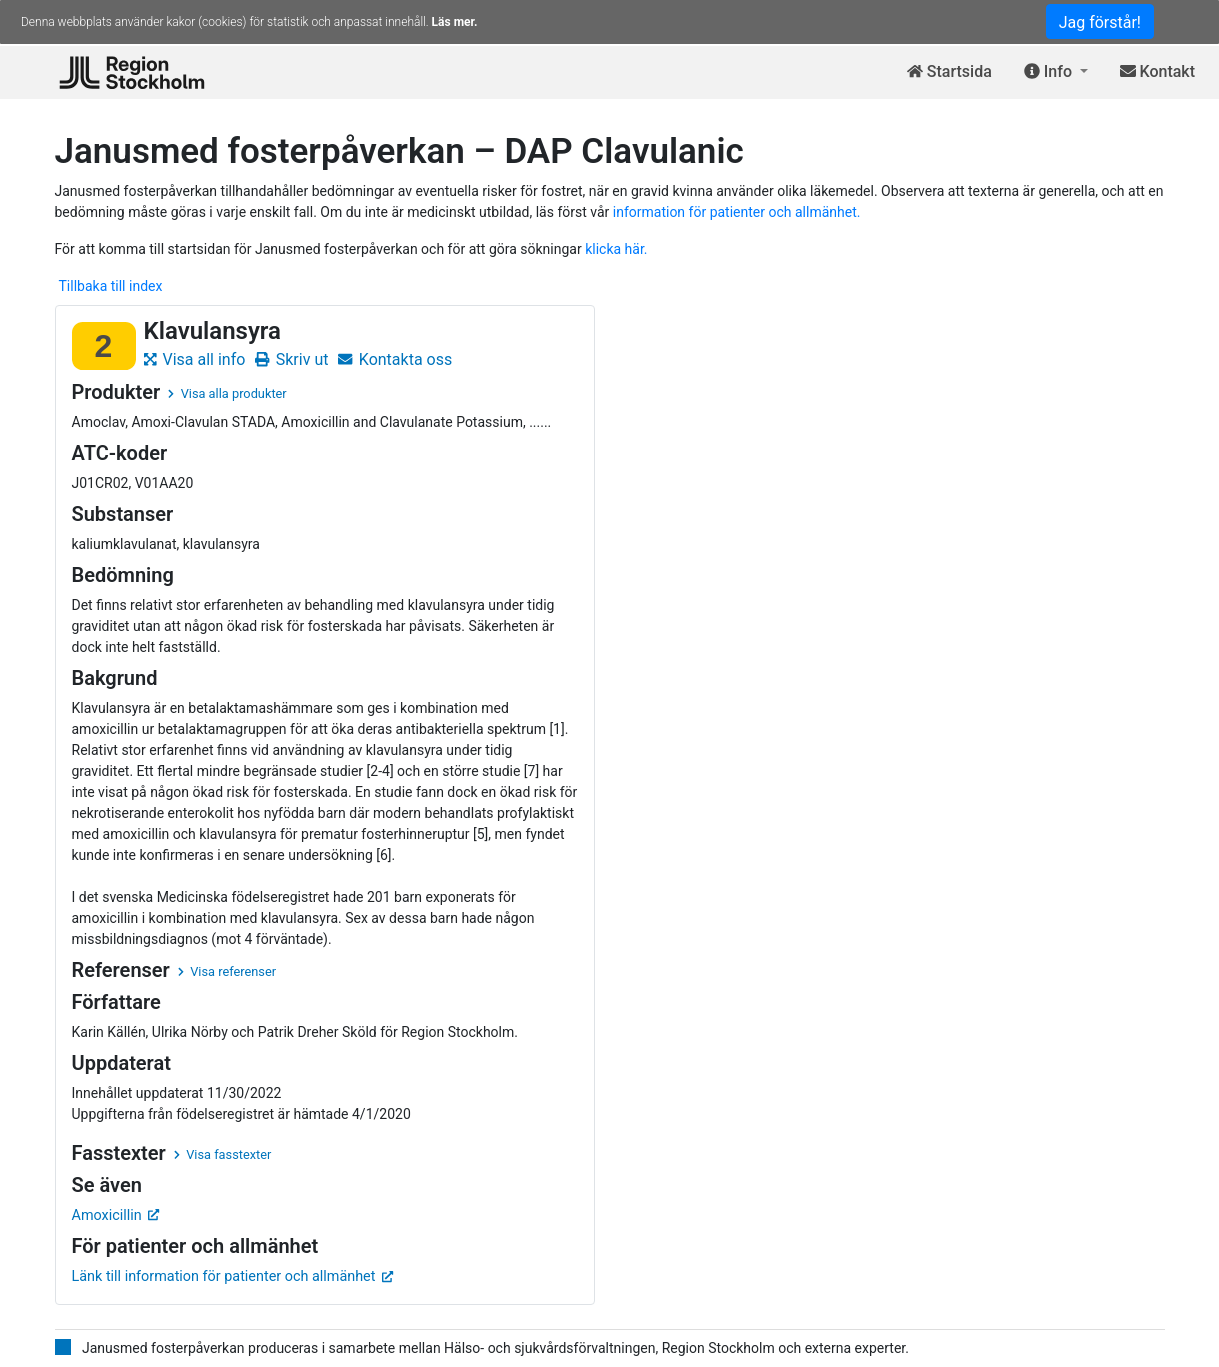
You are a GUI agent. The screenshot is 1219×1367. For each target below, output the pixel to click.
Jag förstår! (1100, 22)
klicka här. (616, 249)
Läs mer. (455, 22)
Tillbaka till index (111, 286)
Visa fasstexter (223, 1154)
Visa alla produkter (227, 393)
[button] (1056, 72)
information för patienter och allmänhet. (737, 212)
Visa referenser (227, 971)
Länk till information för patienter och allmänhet (233, 1276)
